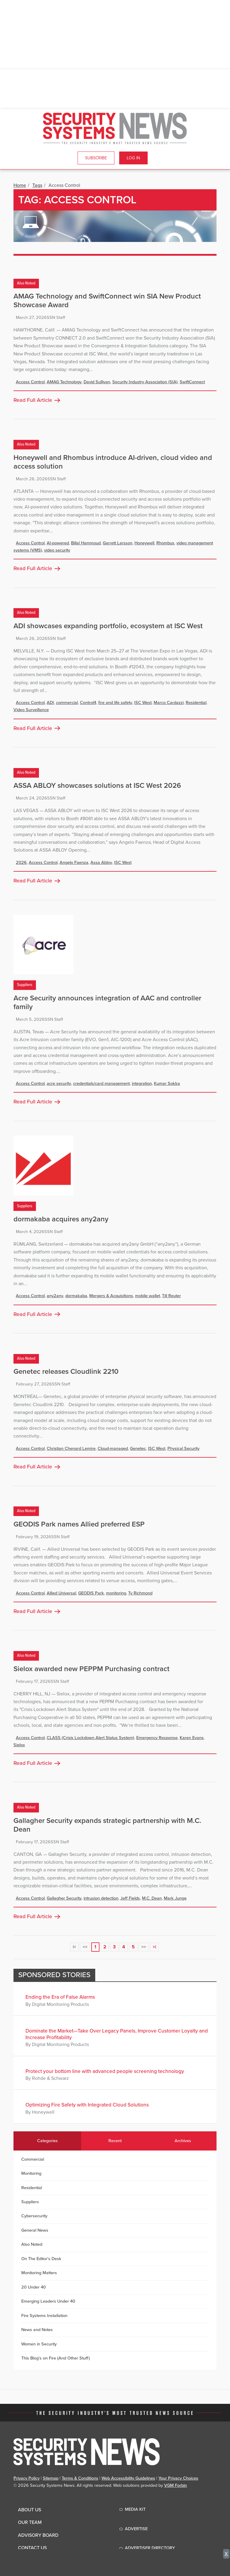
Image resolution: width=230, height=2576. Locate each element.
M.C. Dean (152, 1898)
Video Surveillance (31, 709)
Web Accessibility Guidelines (128, 2478)
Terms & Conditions (80, 2478)
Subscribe (96, 157)
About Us (29, 2510)
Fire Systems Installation (44, 2315)
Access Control (30, 381)
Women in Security (39, 2344)
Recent (115, 2140)
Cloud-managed (113, 1448)
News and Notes (37, 2329)
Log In (133, 157)
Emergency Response (157, 1737)
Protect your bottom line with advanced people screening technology (104, 2071)
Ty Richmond (140, 1593)
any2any (55, 1295)
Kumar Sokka (167, 1083)
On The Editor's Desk (41, 2258)
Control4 (88, 702)
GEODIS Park (91, 1593)
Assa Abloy (101, 862)
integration (142, 1083)
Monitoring (31, 2173)
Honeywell (144, 543)
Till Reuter (171, 1295)
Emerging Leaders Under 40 (48, 2301)
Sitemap (50, 2478)
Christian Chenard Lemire (71, 1448)
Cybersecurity (34, 2215)
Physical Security (183, 1448)
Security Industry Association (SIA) (145, 381)
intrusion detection (101, 1898)
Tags (37, 185)
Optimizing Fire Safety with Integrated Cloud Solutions (87, 2105)
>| (154, 1947)
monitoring (116, 1593)
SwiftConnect (192, 381)
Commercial (32, 2159)
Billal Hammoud (86, 543)
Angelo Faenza (74, 862)
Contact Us (32, 2548)
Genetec (138, 1448)
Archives (183, 2140)
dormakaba (76, 1295)
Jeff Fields (130, 1898)
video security (57, 550)
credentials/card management (101, 1083)
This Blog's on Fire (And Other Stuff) (55, 2358)
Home (19, 185)
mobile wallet (147, 1295)
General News (34, 2230)
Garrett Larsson (117, 543)
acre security (59, 1083)
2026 (21, 862)
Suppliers (24, 985)
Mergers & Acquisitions (111, 1295)
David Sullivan (97, 381)
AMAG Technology (64, 381)
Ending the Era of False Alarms (60, 1997)
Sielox (19, 1744)
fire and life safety (115, 702)
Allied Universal (61, 1593)
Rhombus (165, 543)
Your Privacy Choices (178, 2478)
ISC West (143, 702)
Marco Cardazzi (169, 702)
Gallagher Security (64, 1898)
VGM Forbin (175, 2485)
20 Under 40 (33, 2287)
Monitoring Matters (39, 2272)
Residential (196, 702)
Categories (47, 2140)
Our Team (30, 2522)
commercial (67, 702)
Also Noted (26, 283)
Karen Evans (192, 1737)
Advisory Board (38, 2535)
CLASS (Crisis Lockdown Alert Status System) (90, 1737)
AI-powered (58, 543)
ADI (50, 702)
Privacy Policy (26, 2478)
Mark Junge (175, 1898)
